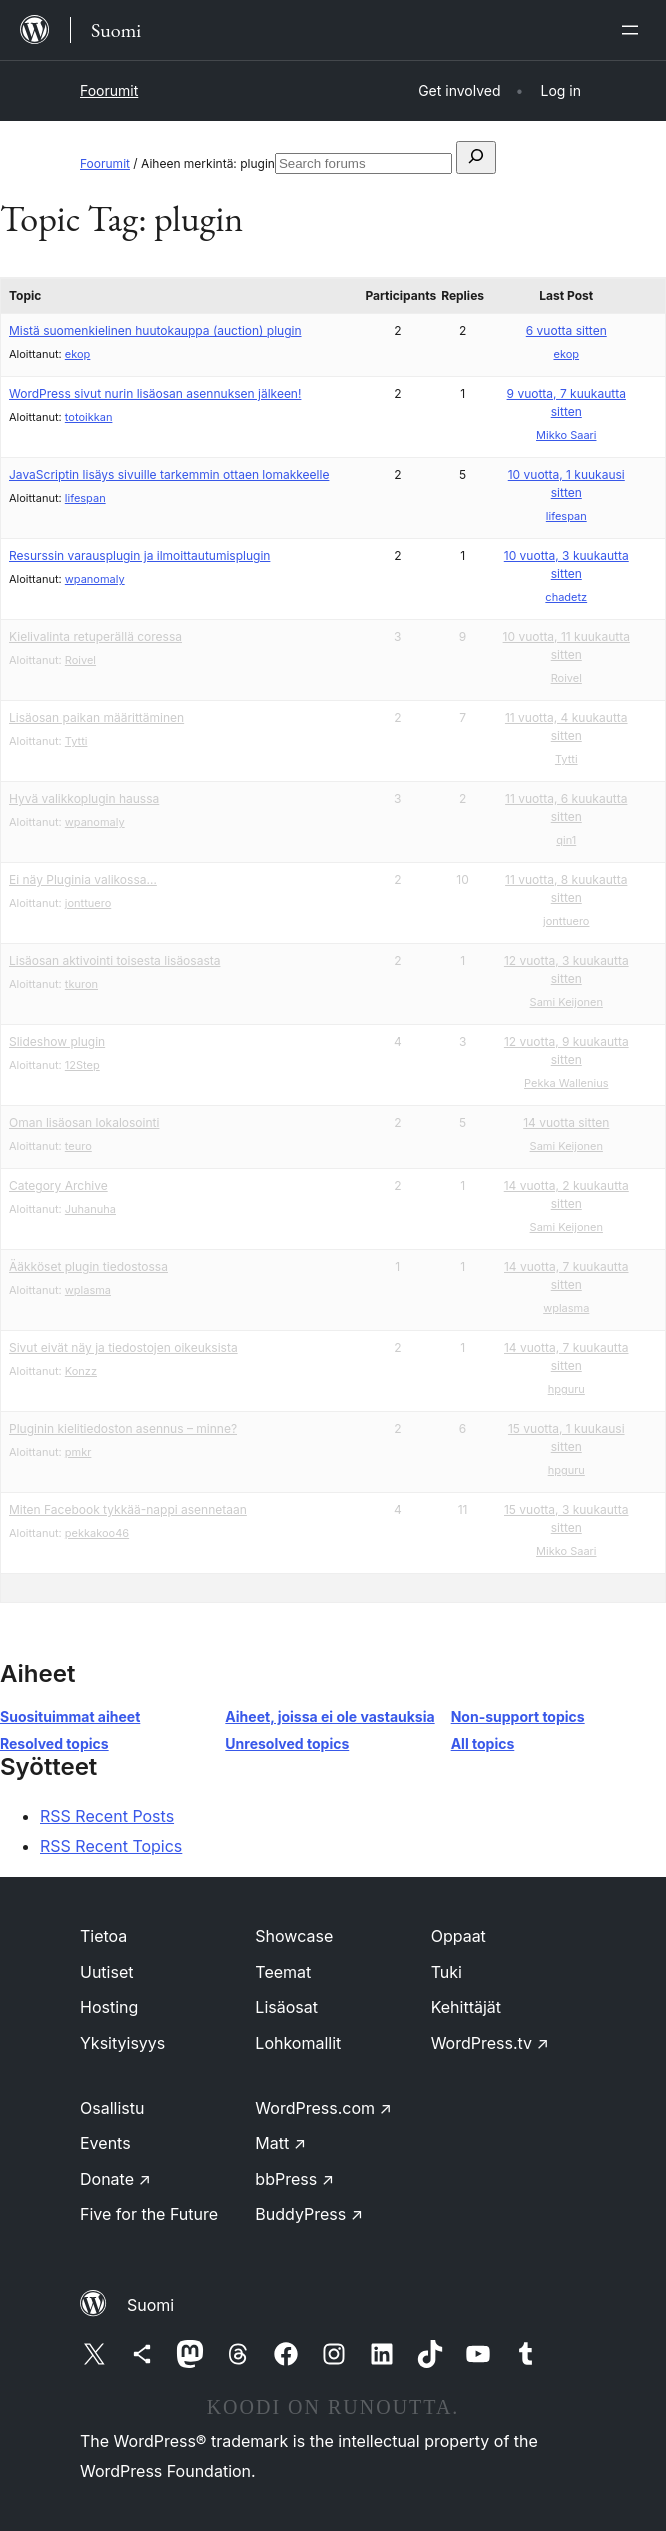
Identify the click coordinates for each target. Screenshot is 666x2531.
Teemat (283, 1972)
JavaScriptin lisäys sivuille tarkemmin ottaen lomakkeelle (169, 474)
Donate (115, 2179)
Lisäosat (286, 2007)
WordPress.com (323, 2108)
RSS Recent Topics (111, 1846)
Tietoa (103, 1936)
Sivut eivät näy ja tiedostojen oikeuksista (123, 1347)
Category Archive (58, 1185)
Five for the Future (149, 2214)
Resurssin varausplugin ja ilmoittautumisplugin (139, 555)
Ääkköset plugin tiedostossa (88, 1266)
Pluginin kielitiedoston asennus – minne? (123, 1428)
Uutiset (106, 1972)
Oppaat (458, 1936)
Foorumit (109, 90)
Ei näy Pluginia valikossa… (83, 879)
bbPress (294, 2179)
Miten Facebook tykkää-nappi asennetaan (128, 1509)
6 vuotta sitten (566, 330)
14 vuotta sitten (566, 1122)
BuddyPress (309, 2214)
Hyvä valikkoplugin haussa (84, 798)
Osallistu (112, 2108)
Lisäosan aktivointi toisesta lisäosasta (114, 960)
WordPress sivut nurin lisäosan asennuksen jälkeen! (155, 393)
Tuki (446, 1972)
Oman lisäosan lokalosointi (84, 1122)
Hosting (109, 2007)
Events (105, 2143)
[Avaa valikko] (634, 30)
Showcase (294, 1936)
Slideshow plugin (57, 1041)
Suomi (150, 2305)
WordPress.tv (490, 2043)
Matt (280, 2143)
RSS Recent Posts (107, 1816)
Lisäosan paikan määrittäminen (96, 717)
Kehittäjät (466, 2007)
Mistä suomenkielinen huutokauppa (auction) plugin (155, 330)
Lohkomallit (298, 2043)
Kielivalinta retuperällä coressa (95, 636)
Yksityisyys (122, 2043)
